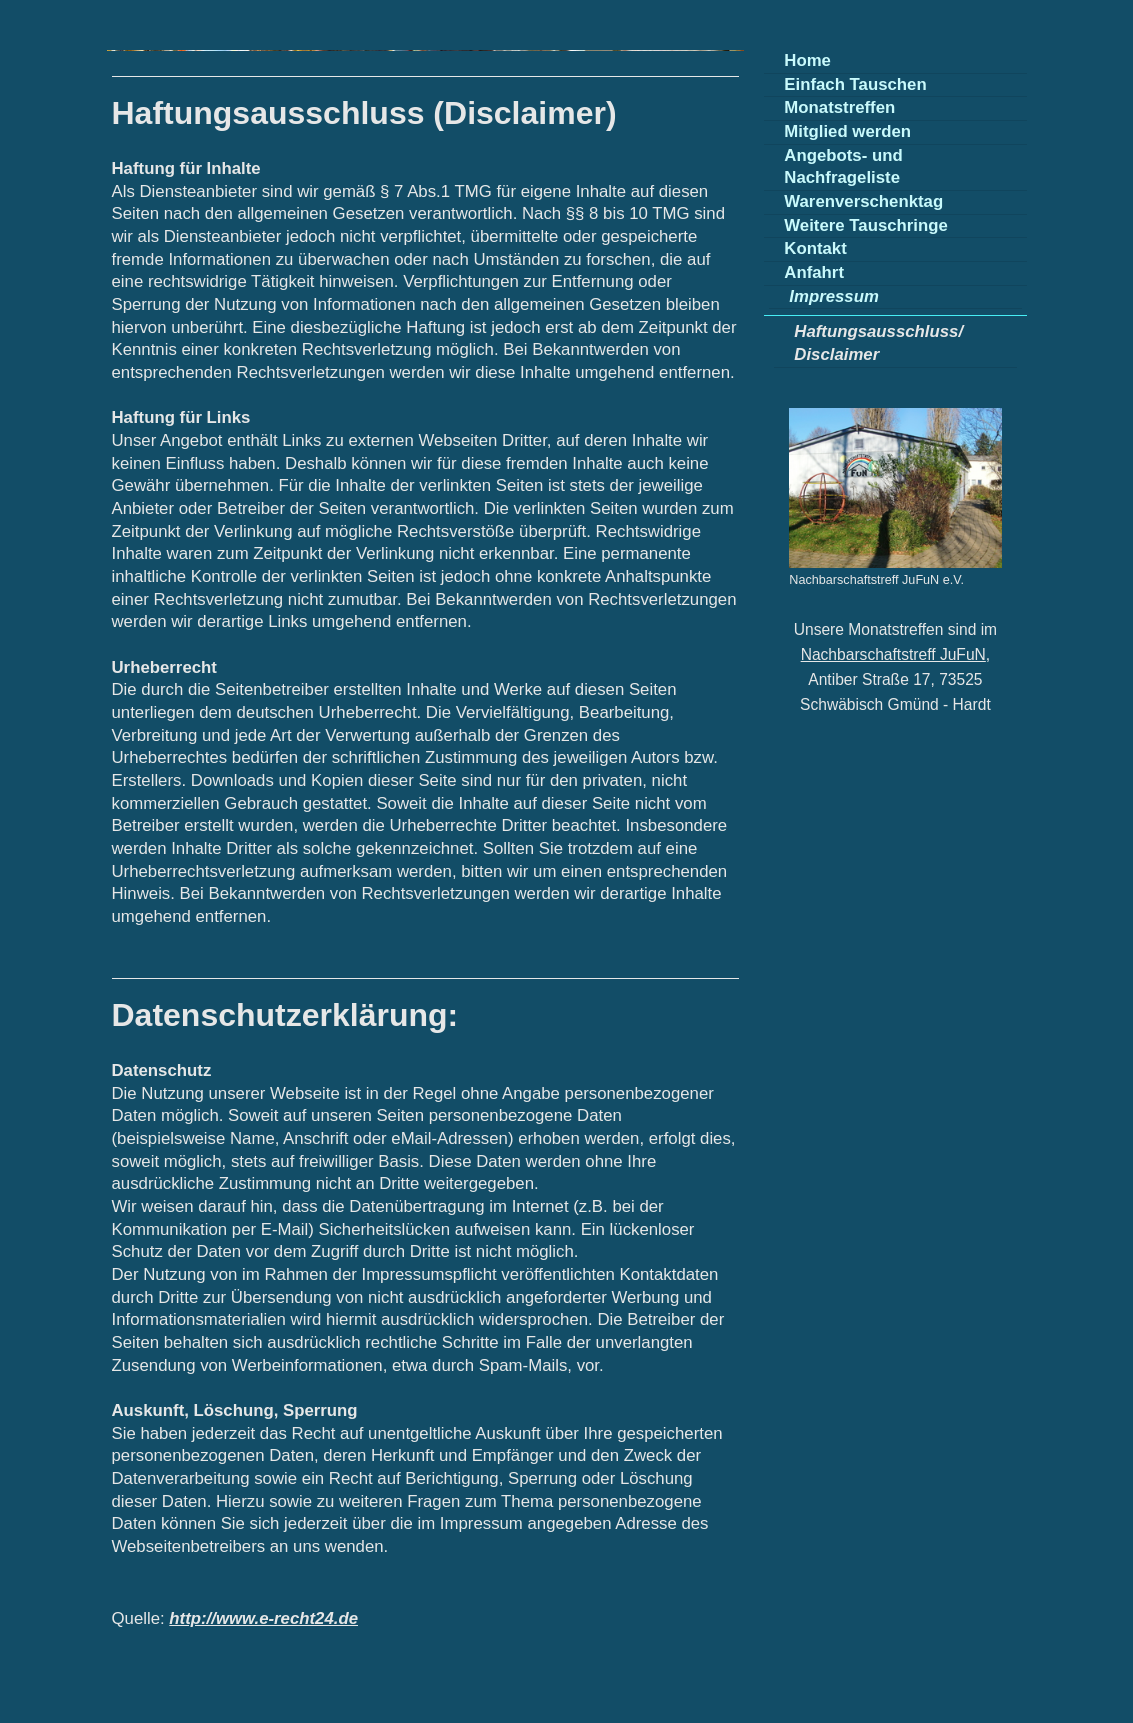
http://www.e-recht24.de (263, 1618)
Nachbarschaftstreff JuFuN (893, 654)
